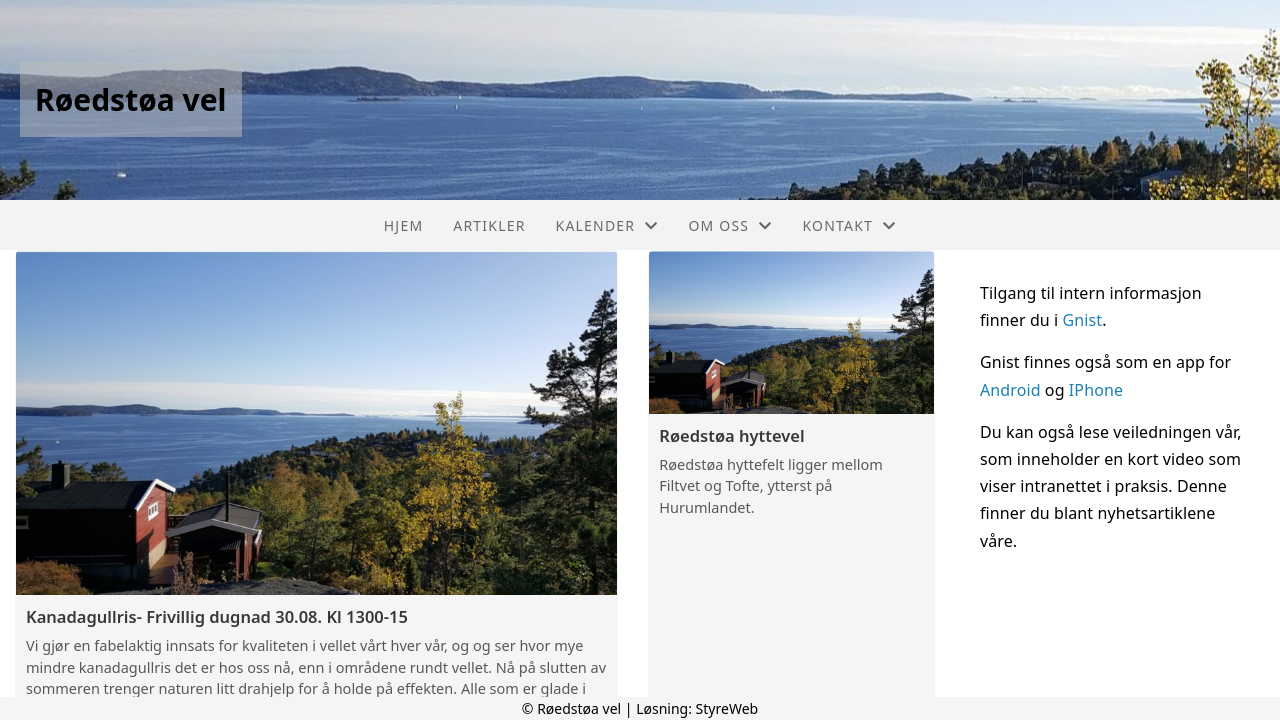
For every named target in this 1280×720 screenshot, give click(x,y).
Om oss (730, 225)
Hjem (403, 225)
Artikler (489, 225)
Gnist (1083, 320)
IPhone (1096, 390)
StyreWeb (727, 708)
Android (1012, 390)
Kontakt (849, 225)
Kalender (607, 225)
